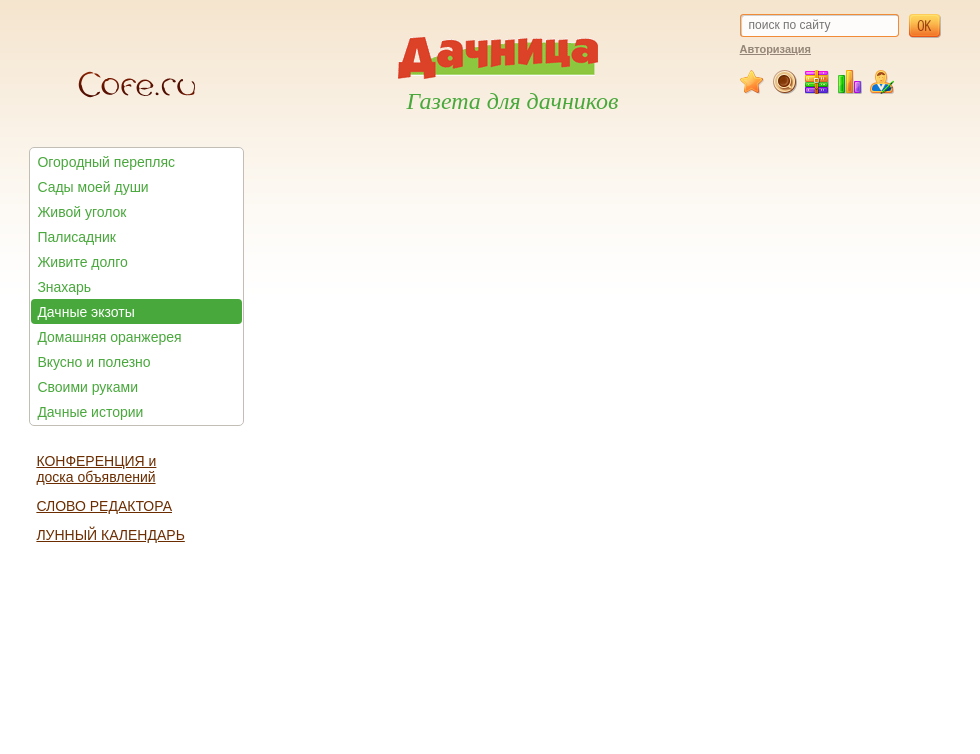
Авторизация (775, 49)
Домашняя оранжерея (109, 337)
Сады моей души (92, 187)
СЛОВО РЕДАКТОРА (104, 506)
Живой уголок (81, 212)
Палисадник (76, 237)
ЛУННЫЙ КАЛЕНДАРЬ (110, 535)
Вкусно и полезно (93, 362)
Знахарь (64, 287)
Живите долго (82, 262)
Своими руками (87, 387)
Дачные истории (90, 412)
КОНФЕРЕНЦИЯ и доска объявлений (96, 469)
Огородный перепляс (106, 162)
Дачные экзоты (85, 312)
